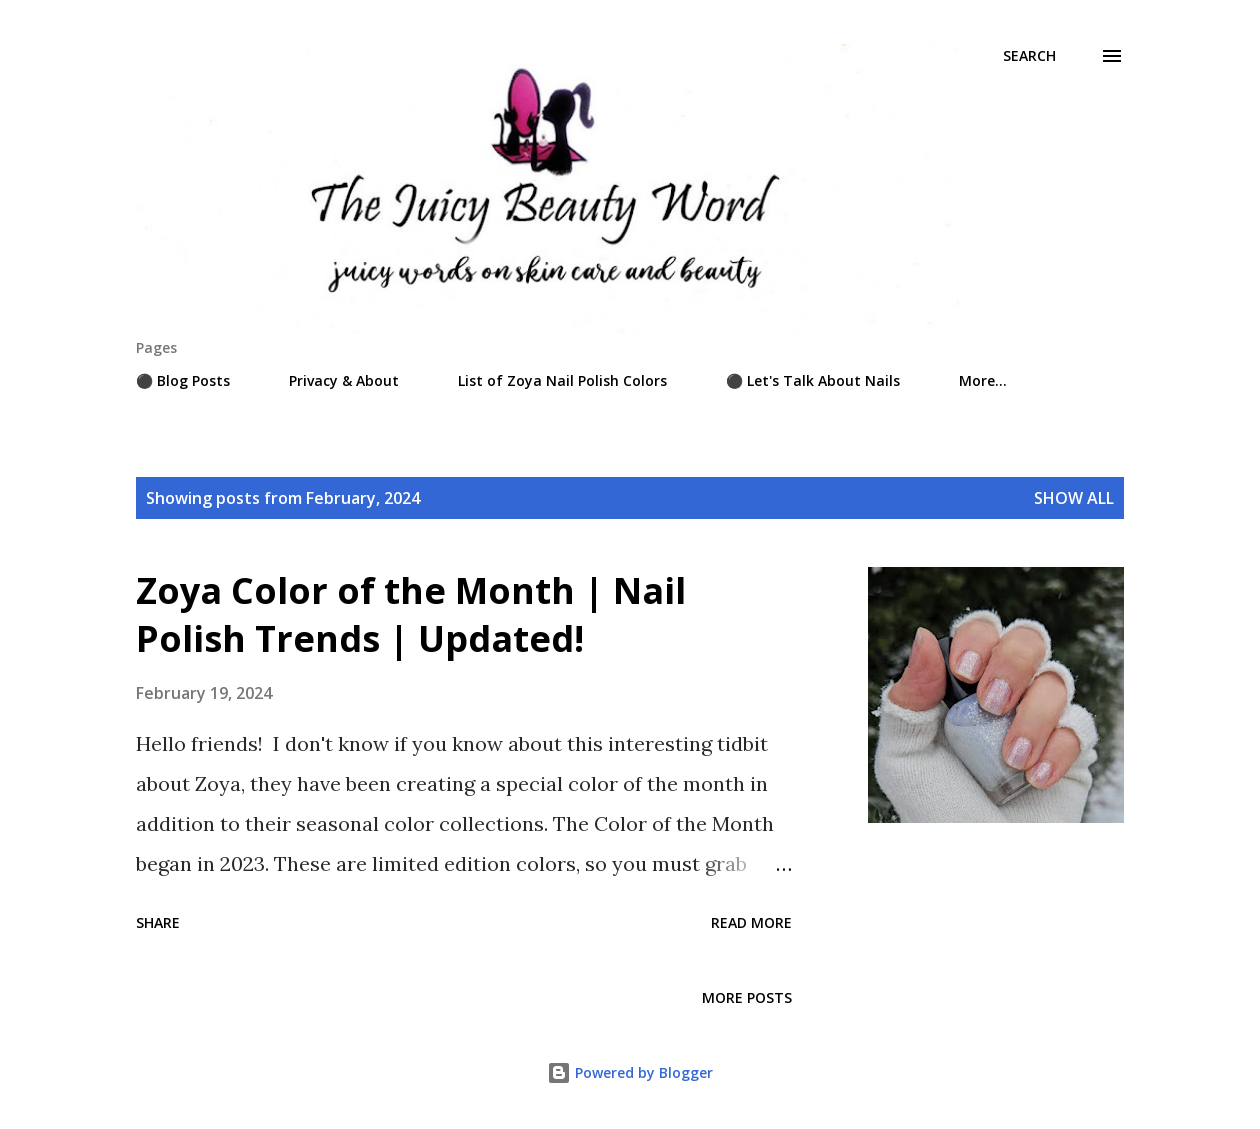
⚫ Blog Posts (183, 380)
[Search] (1029, 56)
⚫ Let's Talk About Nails (813, 380)
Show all (1074, 498)
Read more (751, 922)
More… (983, 380)
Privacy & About (344, 380)
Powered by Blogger (630, 1072)
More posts (747, 997)
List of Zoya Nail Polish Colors (562, 380)
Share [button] (158, 922)
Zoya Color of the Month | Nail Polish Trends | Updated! (411, 614)
